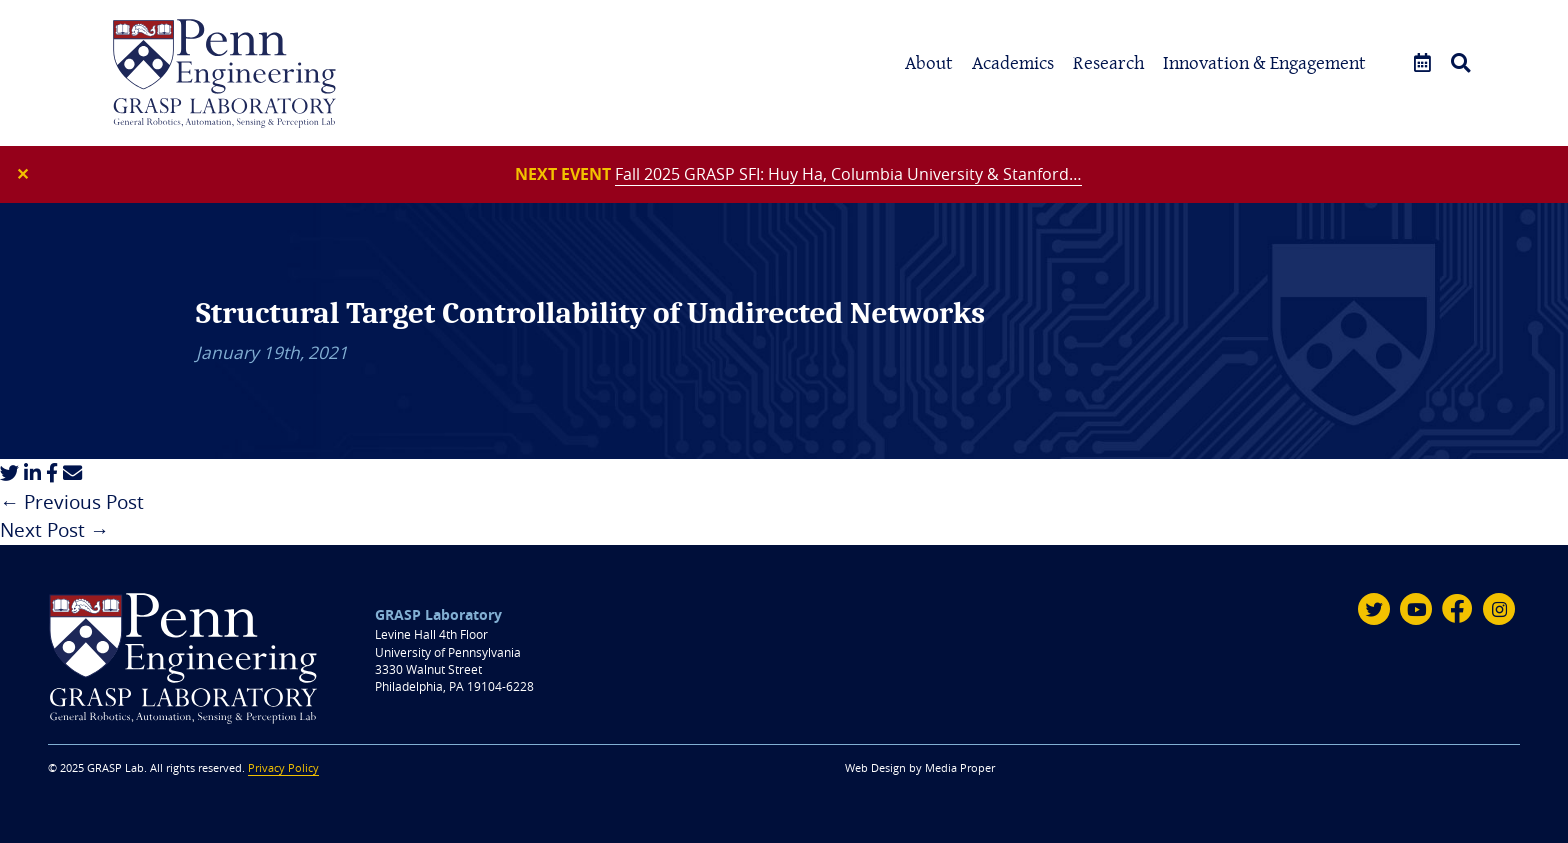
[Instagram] (1499, 609)
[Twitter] (1374, 609)
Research (1108, 62)
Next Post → (54, 530)
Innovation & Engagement (1264, 62)
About (929, 62)
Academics (1013, 62)
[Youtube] (1416, 609)
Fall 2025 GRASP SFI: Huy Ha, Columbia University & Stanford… (848, 174)
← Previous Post (72, 502)
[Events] (1422, 63)
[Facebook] (1458, 609)
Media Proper (960, 768)
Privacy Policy (283, 768)
